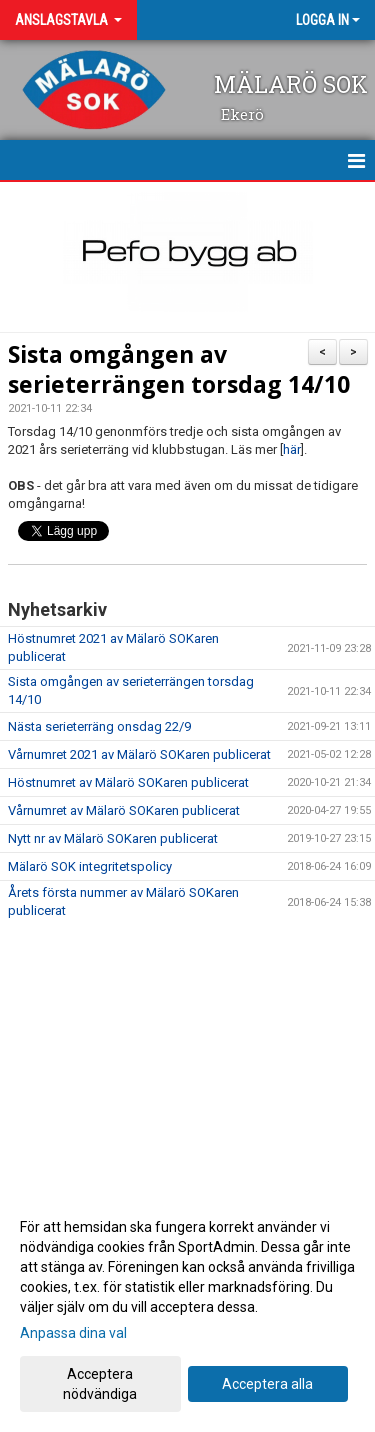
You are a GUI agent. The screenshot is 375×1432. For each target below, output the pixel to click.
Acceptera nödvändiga (100, 1384)
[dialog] (187, 1309)
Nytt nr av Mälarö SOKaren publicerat (113, 838)
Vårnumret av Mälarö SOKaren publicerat (124, 810)
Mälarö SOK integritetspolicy (90, 866)
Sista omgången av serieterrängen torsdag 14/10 (179, 369)
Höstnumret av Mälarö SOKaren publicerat (128, 782)
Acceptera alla (267, 1384)
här (292, 449)
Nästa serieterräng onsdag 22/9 (99, 726)
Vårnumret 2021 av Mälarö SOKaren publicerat (139, 754)
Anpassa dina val (73, 1333)
